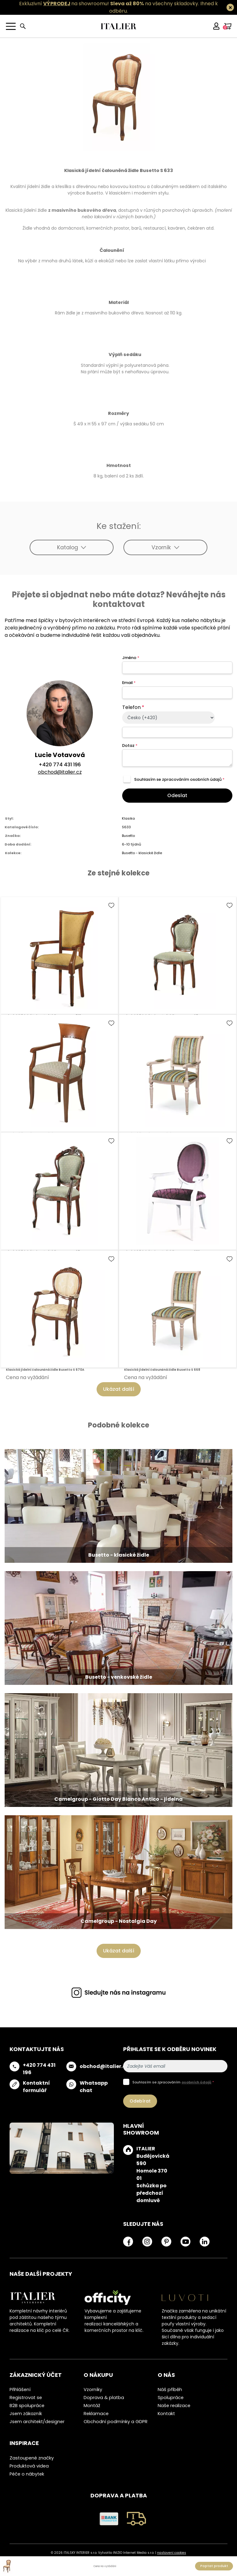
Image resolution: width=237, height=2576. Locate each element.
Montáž (92, 2405)
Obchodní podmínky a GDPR (116, 2421)
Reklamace (96, 2413)
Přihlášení (20, 2389)
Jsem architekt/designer (37, 2421)
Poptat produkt (214, 2566)
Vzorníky (93, 2389)
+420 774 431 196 (60, 764)
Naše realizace (174, 2405)
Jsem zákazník (26, 2413)
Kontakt (166, 2413)
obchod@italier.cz (60, 772)
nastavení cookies (171, 2552)
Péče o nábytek (27, 2474)
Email (128, 682)
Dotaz (129, 745)
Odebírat (140, 2101)
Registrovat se (26, 2397)
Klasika (128, 818)
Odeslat (177, 795)
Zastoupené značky (32, 2458)
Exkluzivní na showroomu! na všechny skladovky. (109, 3)
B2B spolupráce (27, 2405)
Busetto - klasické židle (142, 852)
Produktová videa (29, 2466)
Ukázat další (118, 1389)
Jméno (130, 657)
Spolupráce (171, 2397)
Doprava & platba (104, 2397)
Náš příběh (170, 2389)
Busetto (128, 835)
